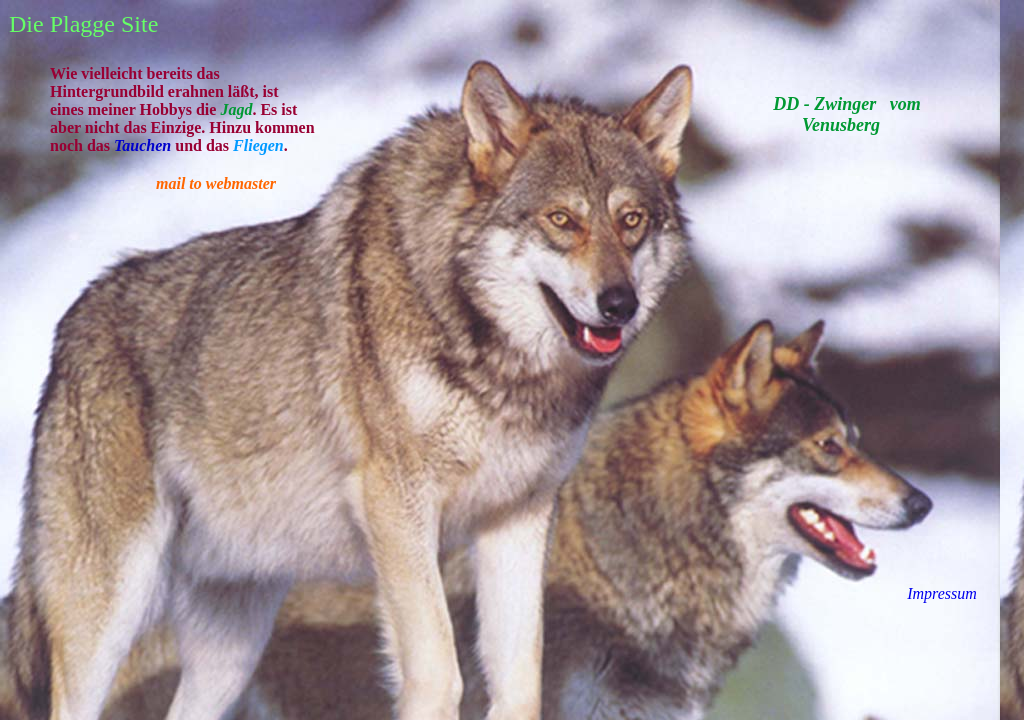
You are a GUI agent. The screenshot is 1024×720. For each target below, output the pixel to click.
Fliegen (258, 145)
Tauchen (142, 145)
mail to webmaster (216, 183)
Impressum (942, 593)
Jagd (236, 109)
